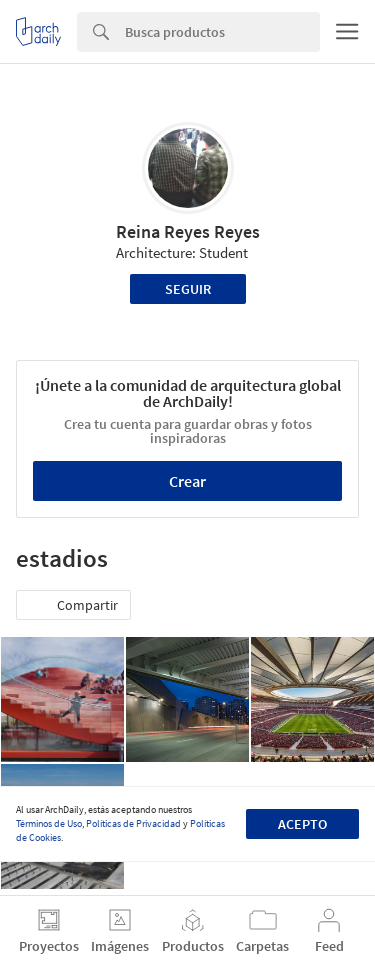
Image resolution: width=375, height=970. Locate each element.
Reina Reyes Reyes (188, 231)
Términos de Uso (49, 823)
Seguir (188, 289)
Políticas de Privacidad (133, 823)
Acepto (302, 824)
